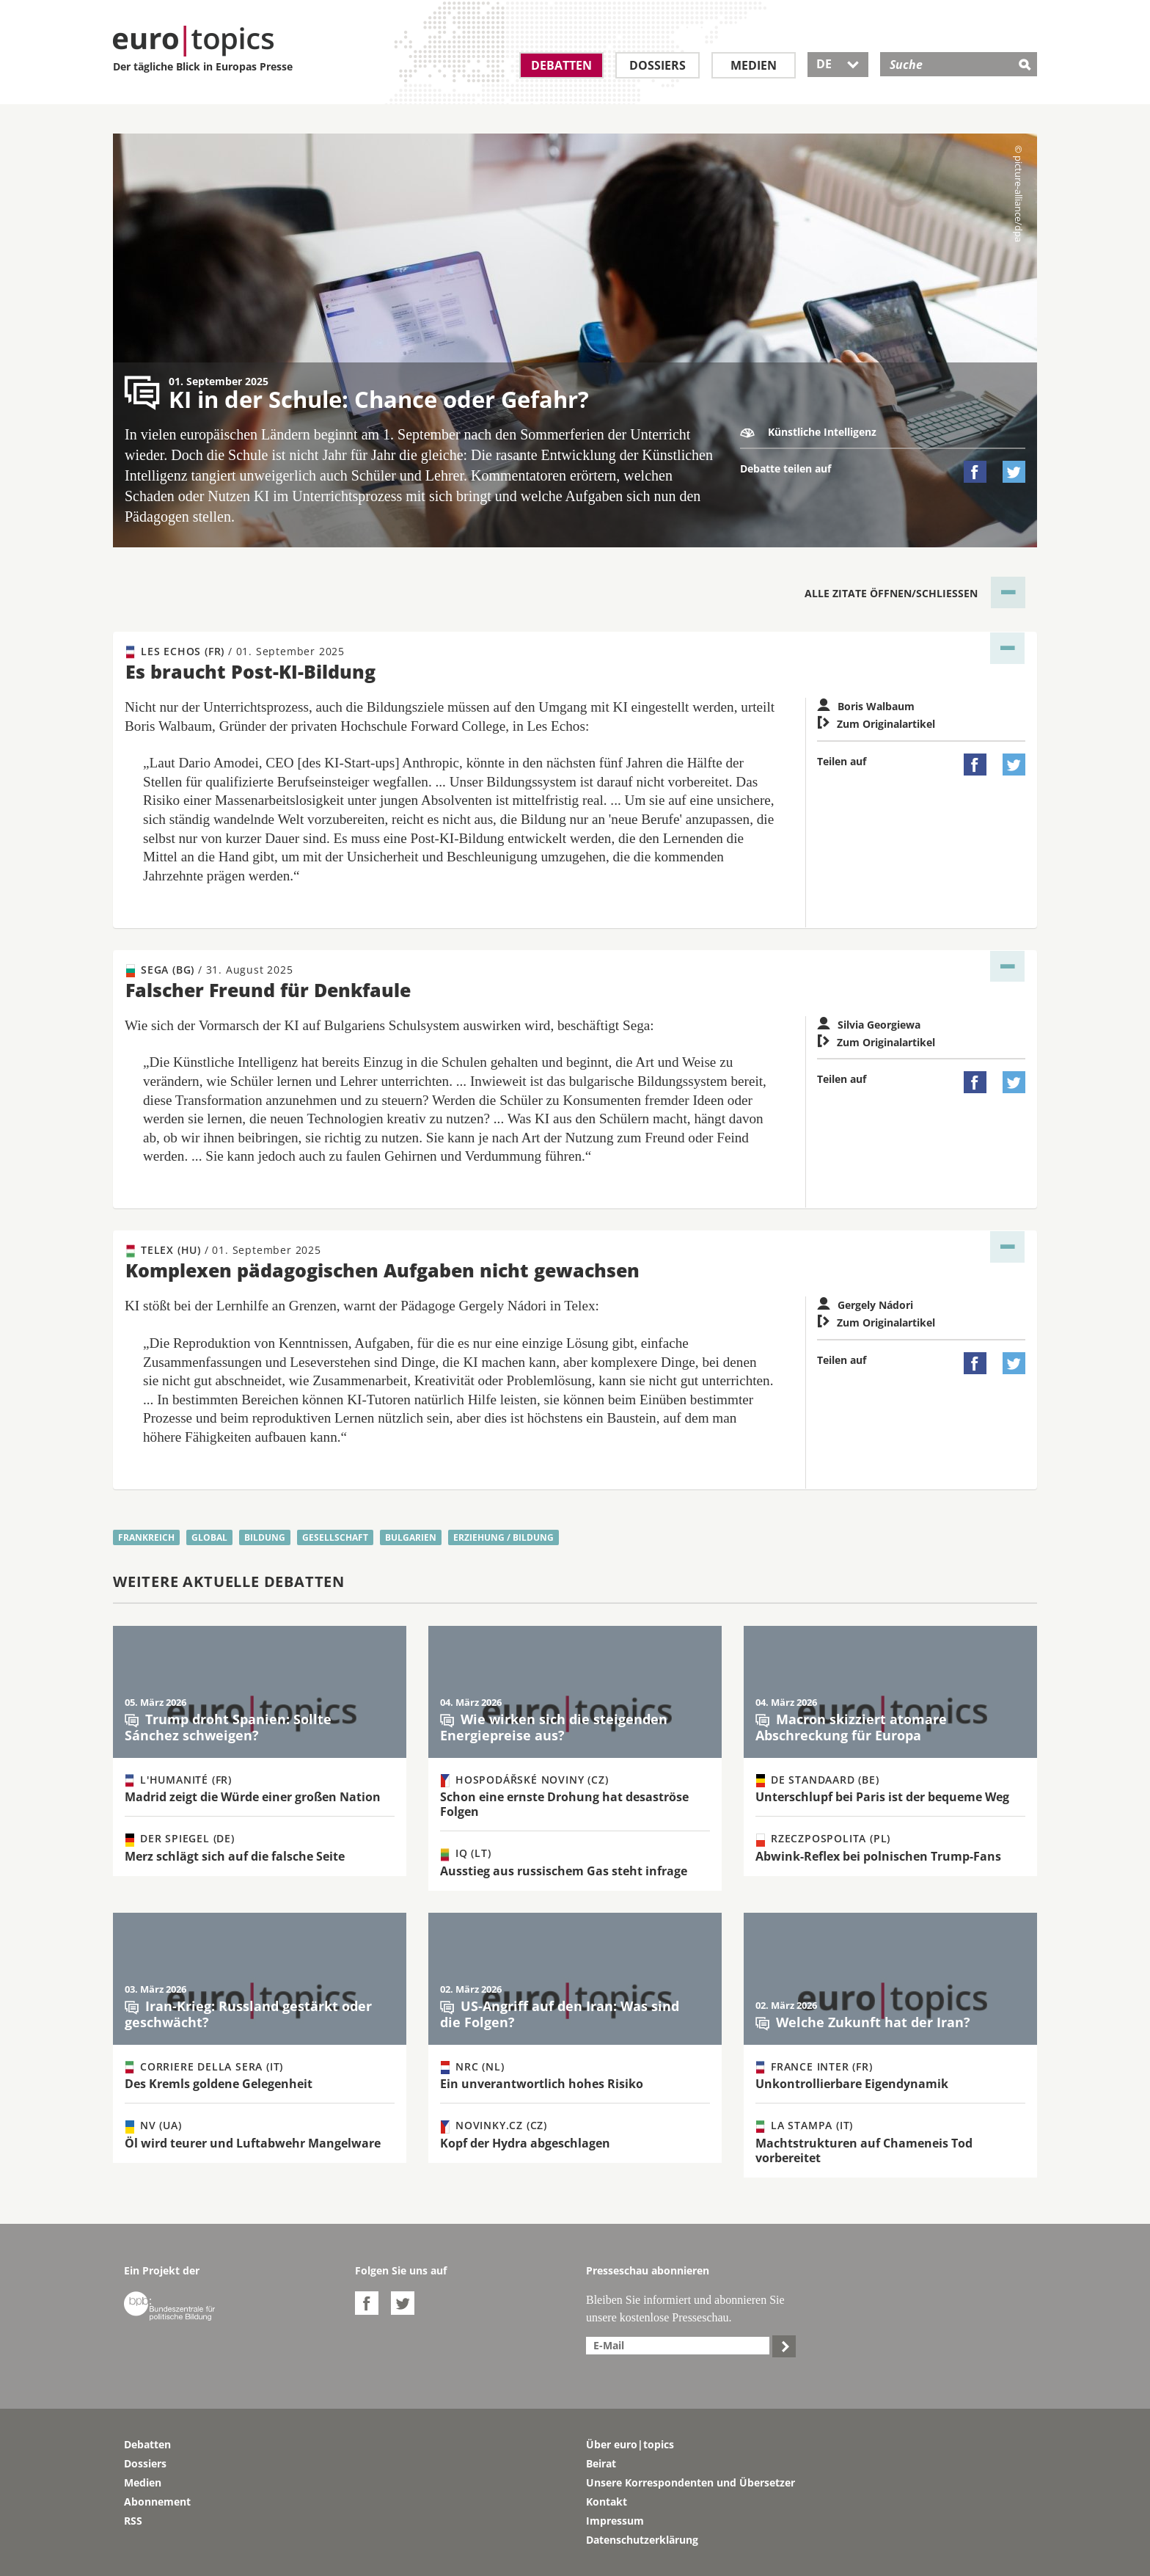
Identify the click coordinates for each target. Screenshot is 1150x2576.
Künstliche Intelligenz (808, 432)
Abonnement (157, 2502)
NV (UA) (153, 2125)
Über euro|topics (630, 2444)
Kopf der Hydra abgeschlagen (525, 2143)
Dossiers (657, 65)
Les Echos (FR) (235, 651)
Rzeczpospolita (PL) (823, 1838)
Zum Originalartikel (876, 724)
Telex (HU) (223, 1250)
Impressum (615, 2521)
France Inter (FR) (814, 2066)
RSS (133, 2521)
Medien (753, 65)
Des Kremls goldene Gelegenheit (218, 2084)
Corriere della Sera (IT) (204, 2066)
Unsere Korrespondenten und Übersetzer (690, 2482)
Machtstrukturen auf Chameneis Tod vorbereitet (864, 2150)
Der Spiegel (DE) (180, 1838)
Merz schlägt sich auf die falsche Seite (235, 1856)
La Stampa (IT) (804, 2125)
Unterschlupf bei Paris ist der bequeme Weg (882, 1797)
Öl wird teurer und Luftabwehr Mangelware (253, 2143)
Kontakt (606, 2502)
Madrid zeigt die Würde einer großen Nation (253, 1797)
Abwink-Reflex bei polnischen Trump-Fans (878, 1856)
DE (838, 64)
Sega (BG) (209, 970)
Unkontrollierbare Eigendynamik (851, 2084)
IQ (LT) (466, 1853)
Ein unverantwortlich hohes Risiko (541, 2084)
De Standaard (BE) (817, 1780)
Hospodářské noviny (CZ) (524, 1780)
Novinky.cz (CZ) (494, 2125)
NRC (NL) (472, 2066)
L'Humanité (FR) (178, 1780)
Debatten (561, 65)
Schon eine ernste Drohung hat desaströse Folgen (564, 1804)
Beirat (601, 2463)
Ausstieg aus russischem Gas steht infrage (563, 1871)
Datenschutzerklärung (642, 2540)
